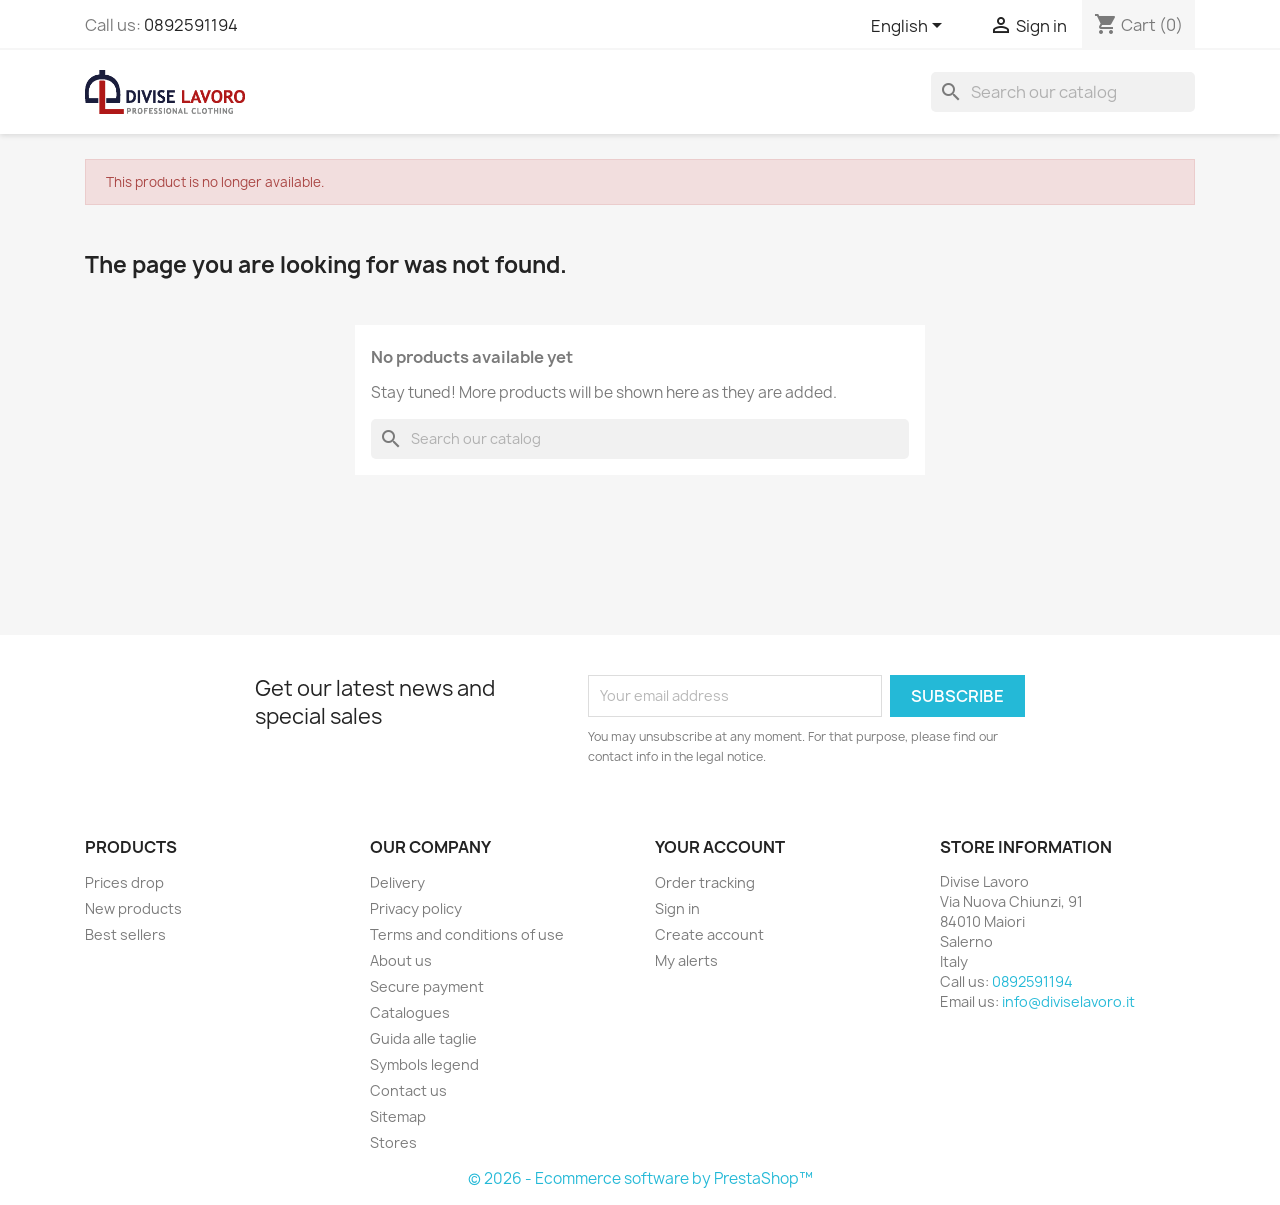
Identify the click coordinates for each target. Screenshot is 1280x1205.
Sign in (677, 908)
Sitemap (398, 1116)
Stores (393, 1142)
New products (133, 908)
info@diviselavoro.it (1068, 1001)
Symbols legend (424, 1064)
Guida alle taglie (423, 1038)
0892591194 (191, 25)
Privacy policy (416, 908)
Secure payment (427, 986)
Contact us (408, 1090)
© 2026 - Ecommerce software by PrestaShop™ (640, 1178)
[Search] (1063, 92)
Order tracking (705, 882)
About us (401, 960)
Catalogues (410, 1012)
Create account (709, 934)
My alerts (686, 960)
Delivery (397, 882)
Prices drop (124, 882)
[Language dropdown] (910, 27)
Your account (720, 847)
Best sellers (125, 934)
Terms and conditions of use (467, 934)
